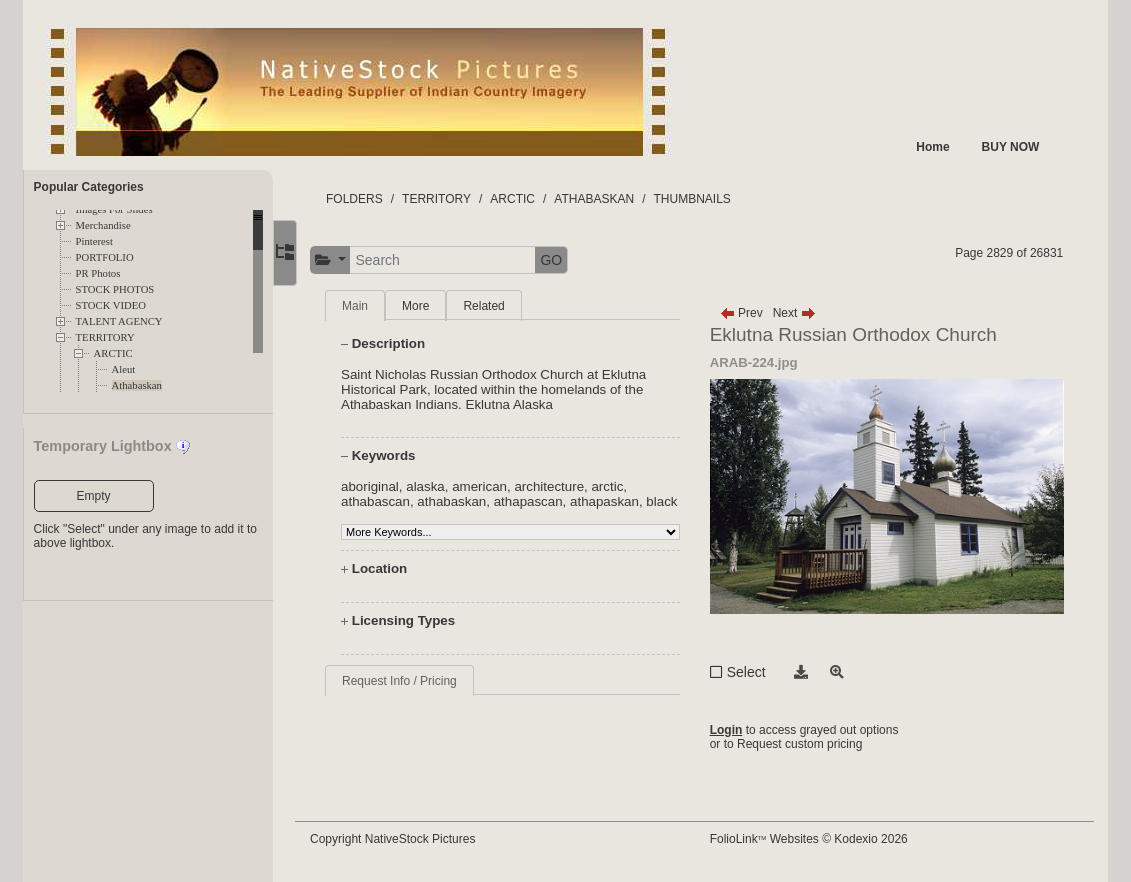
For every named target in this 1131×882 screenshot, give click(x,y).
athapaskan (617, 501)
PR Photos (98, 273)
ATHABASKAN (607, 199)
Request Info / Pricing (412, 696)
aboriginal (383, 486)
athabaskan (464, 501)
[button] (343, 260)
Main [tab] (368, 306)
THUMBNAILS (704, 199)
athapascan (540, 501)
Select (752, 672)
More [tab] (428, 306)
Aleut (124, 369)
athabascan (388, 501)
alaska (438, 486)
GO (564, 260)
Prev (747, 313)
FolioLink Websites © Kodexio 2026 (815, 839)
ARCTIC (113, 353)
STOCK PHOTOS (115, 289)
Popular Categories (89, 187)
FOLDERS (367, 199)
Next (800, 313)
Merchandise (103, 225)
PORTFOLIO (105, 257)
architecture (562, 486)
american (492, 486)
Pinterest (94, 241)
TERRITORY (105, 337)
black (369, 516)
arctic (620, 486)
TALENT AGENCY (119, 321)
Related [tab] (496, 306)
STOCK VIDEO (111, 305)
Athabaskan (137, 385)
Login (732, 730)
